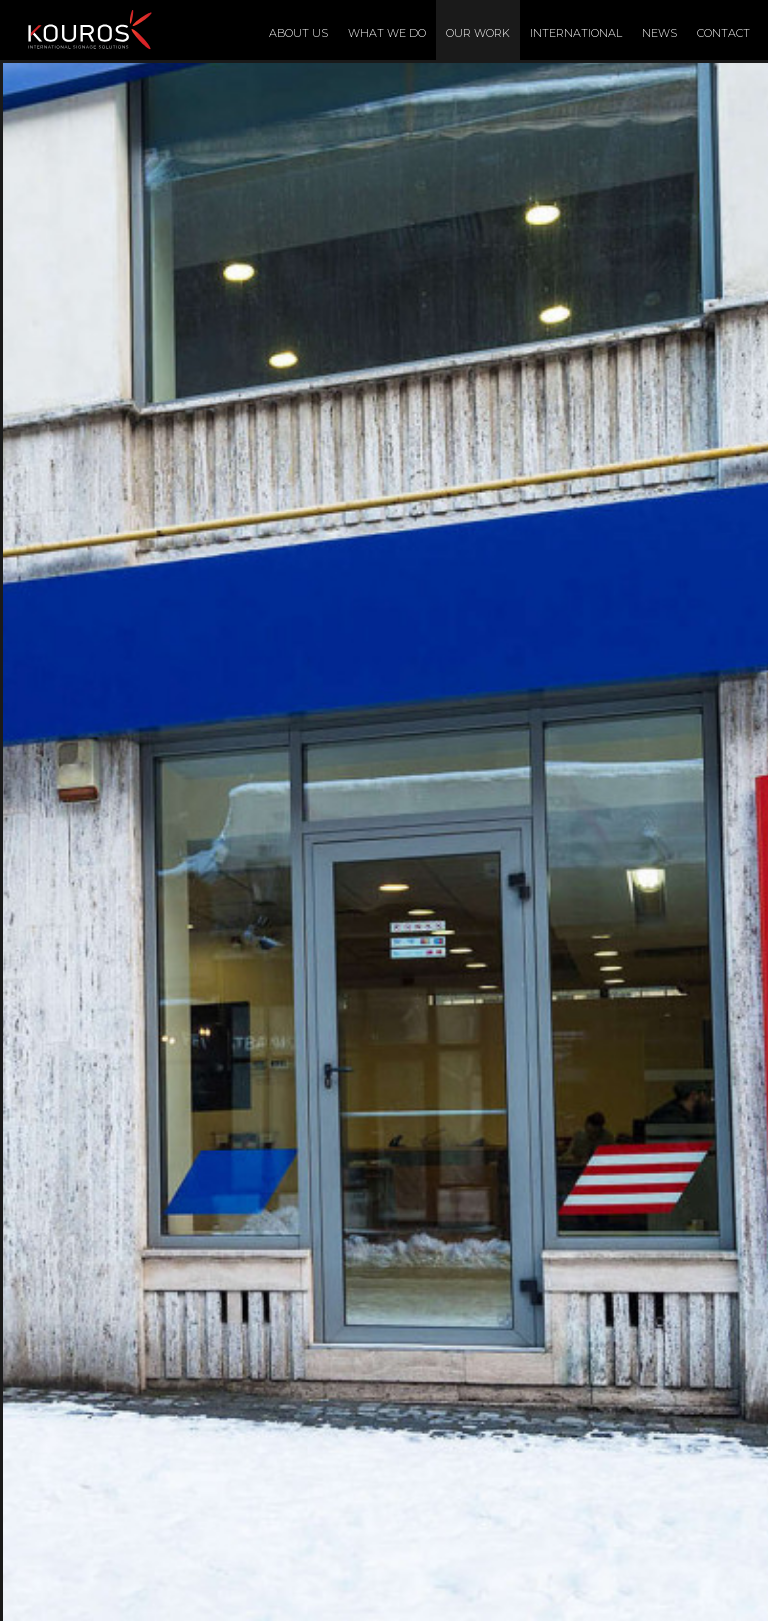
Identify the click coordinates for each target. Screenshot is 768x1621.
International (576, 33)
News (659, 33)
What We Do (387, 33)
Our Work (478, 33)
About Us (298, 33)
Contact (723, 33)
